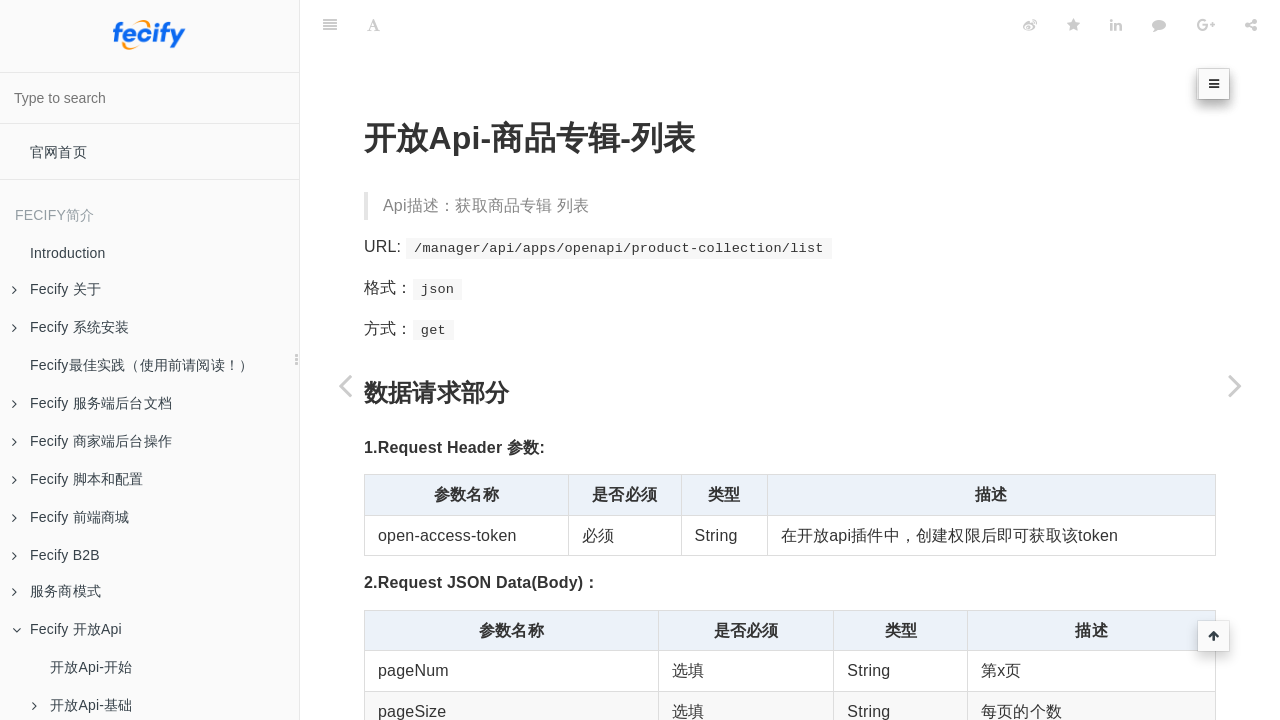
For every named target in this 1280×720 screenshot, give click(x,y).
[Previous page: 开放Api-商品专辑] (345, 385)
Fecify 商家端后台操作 (92, 441)
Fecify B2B (56, 555)
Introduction (68, 253)
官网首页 (58, 152)
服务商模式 (56, 591)
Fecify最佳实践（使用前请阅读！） (141, 365)
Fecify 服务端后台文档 (92, 403)
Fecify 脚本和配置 (78, 479)
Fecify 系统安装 (70, 327)
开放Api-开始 (91, 667)
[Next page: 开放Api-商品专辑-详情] (1235, 385)
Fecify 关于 (56, 289)
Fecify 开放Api (67, 629)
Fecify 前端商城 (70, 517)
